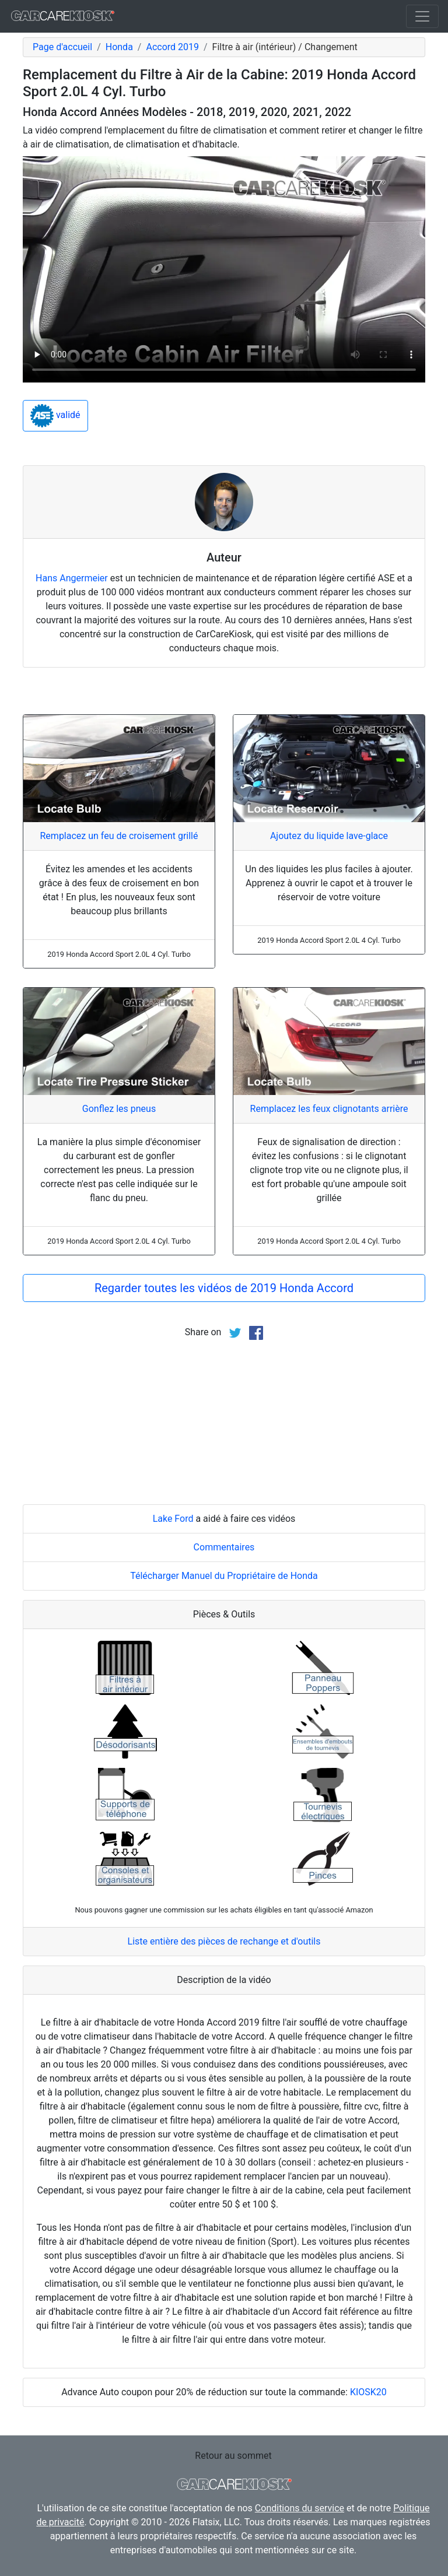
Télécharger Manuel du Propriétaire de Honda (224, 1575)
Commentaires (224, 1547)
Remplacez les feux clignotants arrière (329, 1108)
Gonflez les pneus (119, 1108)
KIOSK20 (368, 2392)
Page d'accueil (62, 46)
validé (55, 415)
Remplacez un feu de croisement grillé (119, 835)
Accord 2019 (172, 46)
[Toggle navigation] (422, 16)
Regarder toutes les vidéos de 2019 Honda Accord (224, 1288)
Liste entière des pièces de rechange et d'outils (224, 1941)
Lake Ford (173, 1518)
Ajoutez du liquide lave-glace (329, 835)
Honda (119, 46)
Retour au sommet (233, 2455)
